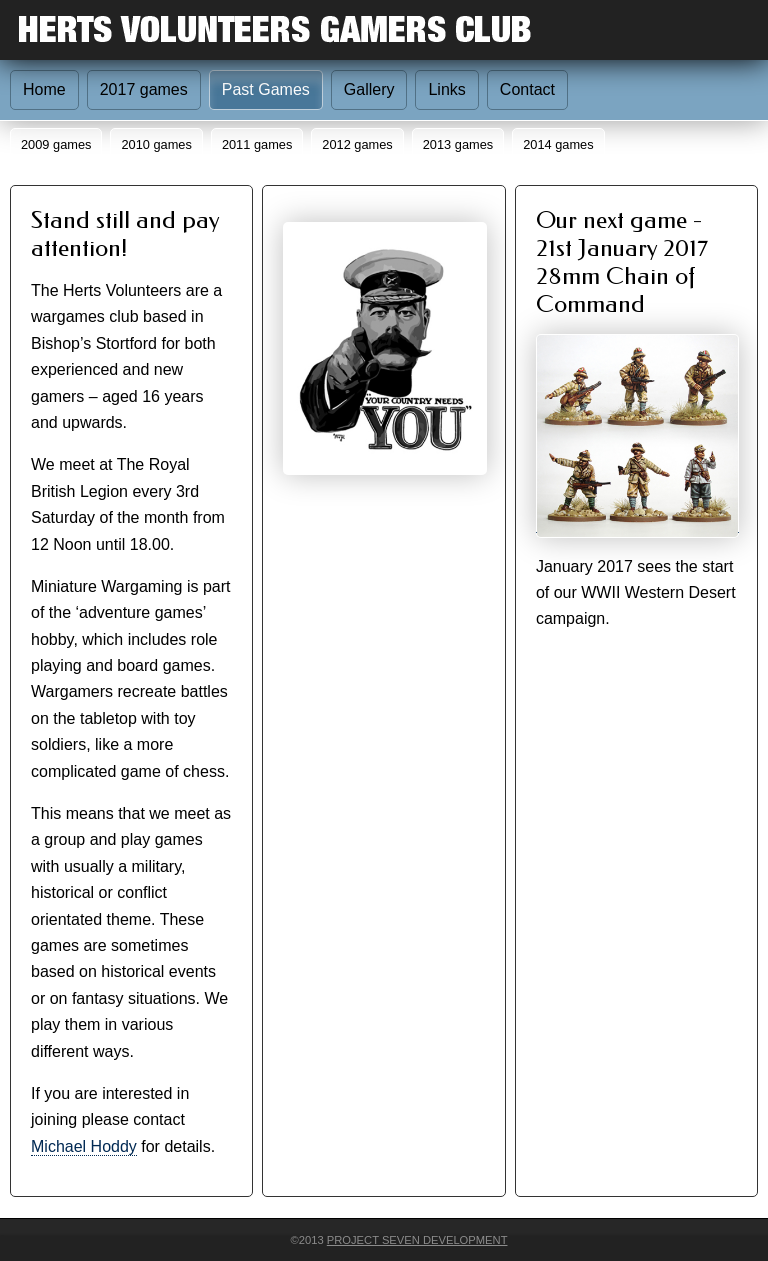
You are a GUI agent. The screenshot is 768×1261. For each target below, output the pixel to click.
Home (44, 89)
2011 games (257, 144)
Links (446, 89)
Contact (527, 89)
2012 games (357, 144)
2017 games (144, 89)
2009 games (56, 144)
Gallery (369, 89)
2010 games (156, 144)
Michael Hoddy (84, 1146)
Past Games (266, 89)
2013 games (458, 144)
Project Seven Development (417, 1240)
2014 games (558, 144)
